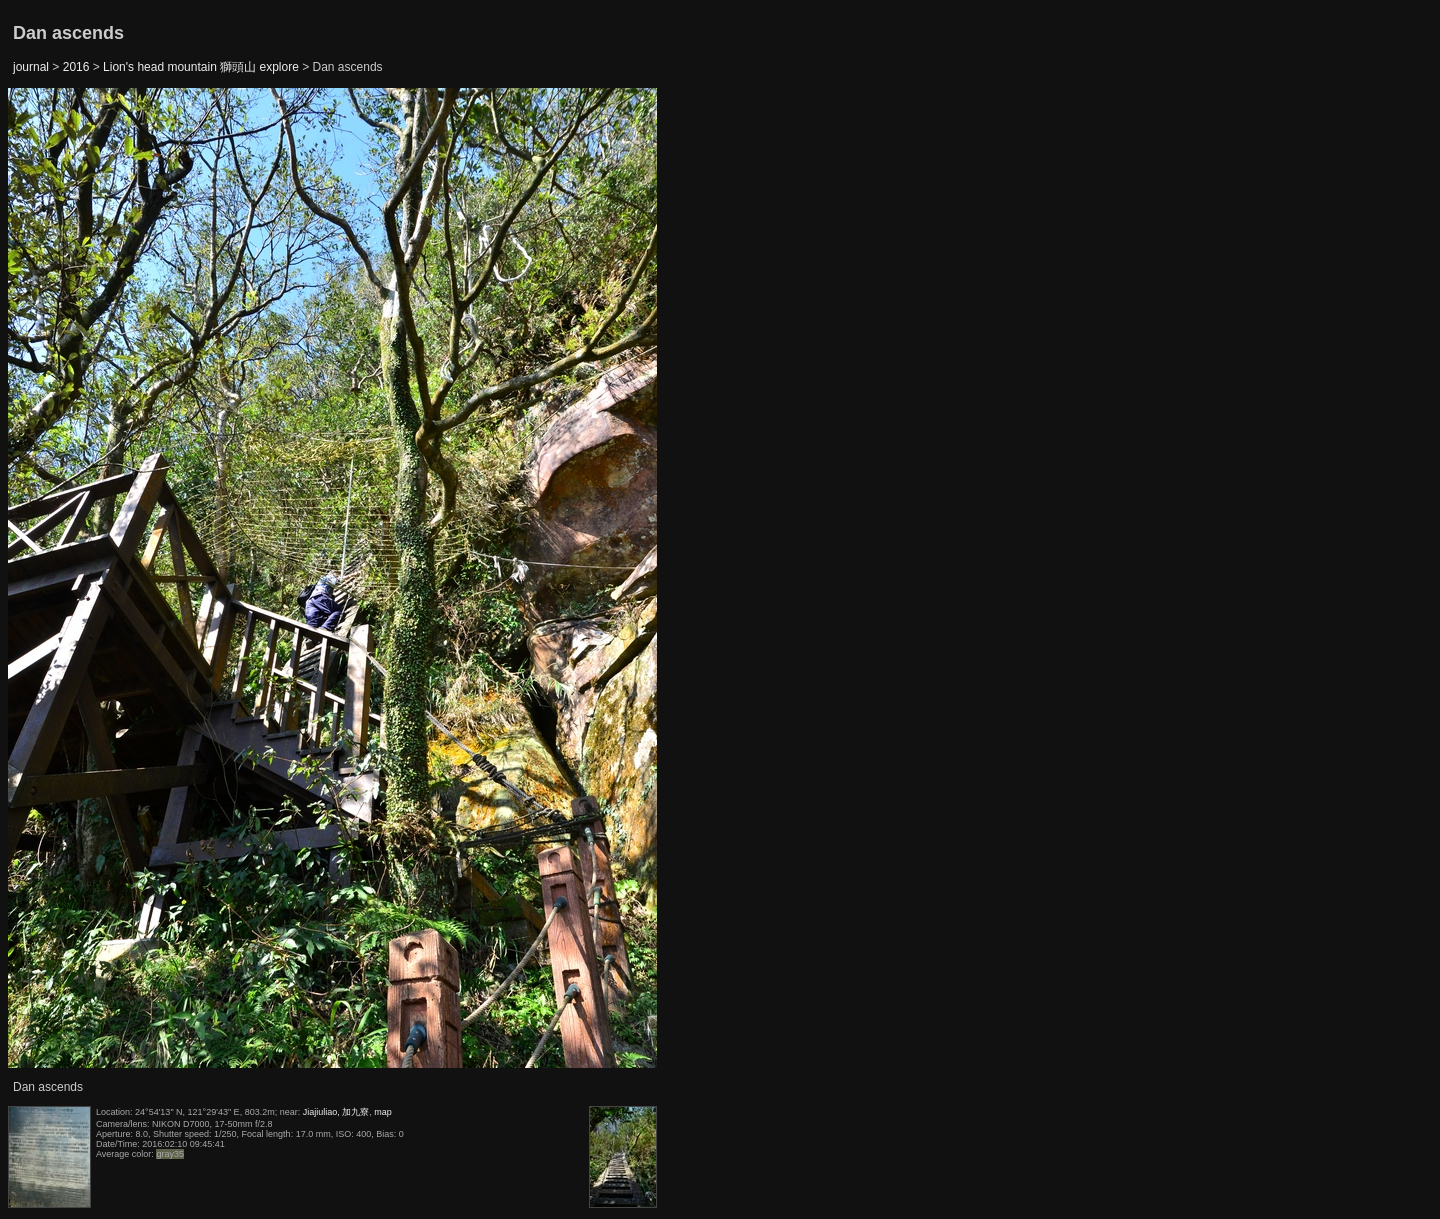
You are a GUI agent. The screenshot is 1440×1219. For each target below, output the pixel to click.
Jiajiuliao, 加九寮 (336, 1112)
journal (31, 67)
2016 (76, 67)
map (383, 1112)
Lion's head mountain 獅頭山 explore (201, 67)
